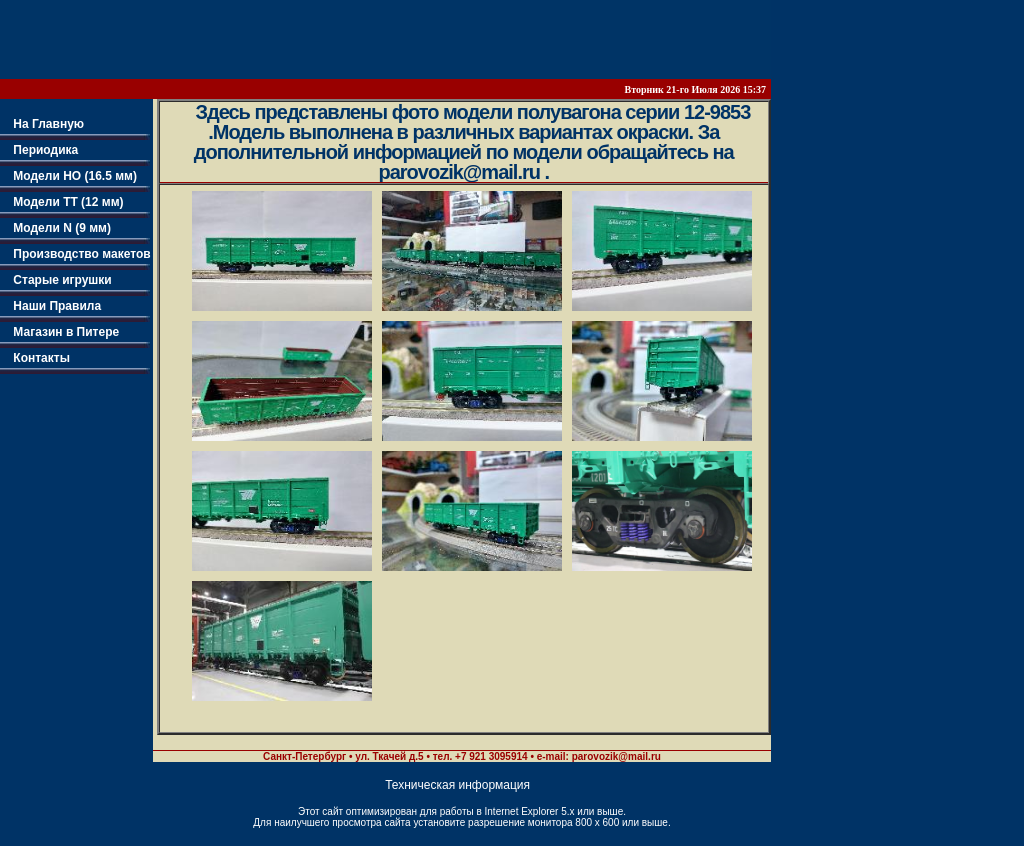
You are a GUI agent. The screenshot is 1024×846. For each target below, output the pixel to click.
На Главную (42, 124)
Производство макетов (75, 254)
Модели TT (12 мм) (62, 202)
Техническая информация (457, 785)
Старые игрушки (56, 280)
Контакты (35, 358)
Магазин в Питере (59, 332)
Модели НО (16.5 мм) (68, 176)
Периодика (39, 150)
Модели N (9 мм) (55, 228)
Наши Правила (50, 306)
